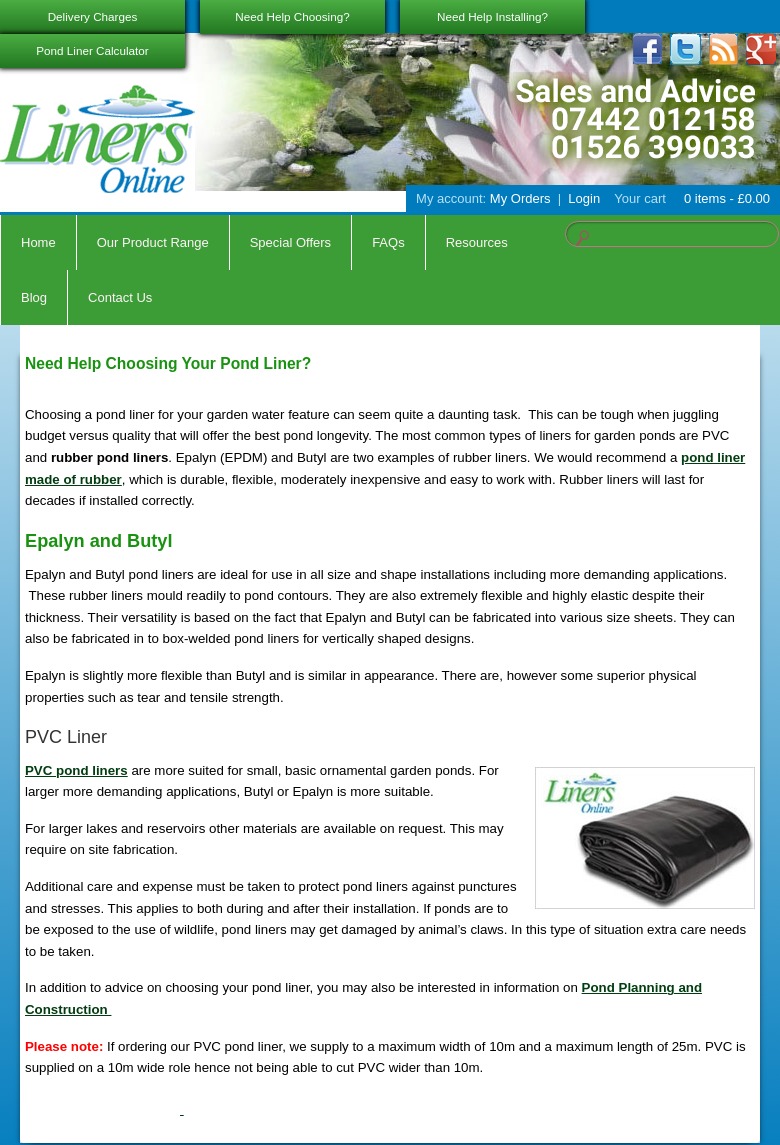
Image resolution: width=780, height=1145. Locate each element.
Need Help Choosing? (292, 16)
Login (584, 198)
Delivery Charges (93, 16)
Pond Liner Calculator (92, 50)
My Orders (520, 198)
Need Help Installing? (492, 16)
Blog (34, 297)
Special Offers (290, 242)
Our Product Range (153, 242)
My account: (451, 198)
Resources (477, 242)
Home (38, 242)
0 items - (725, 198)
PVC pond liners (76, 770)
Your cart (640, 198)
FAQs (388, 242)
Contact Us (120, 297)
